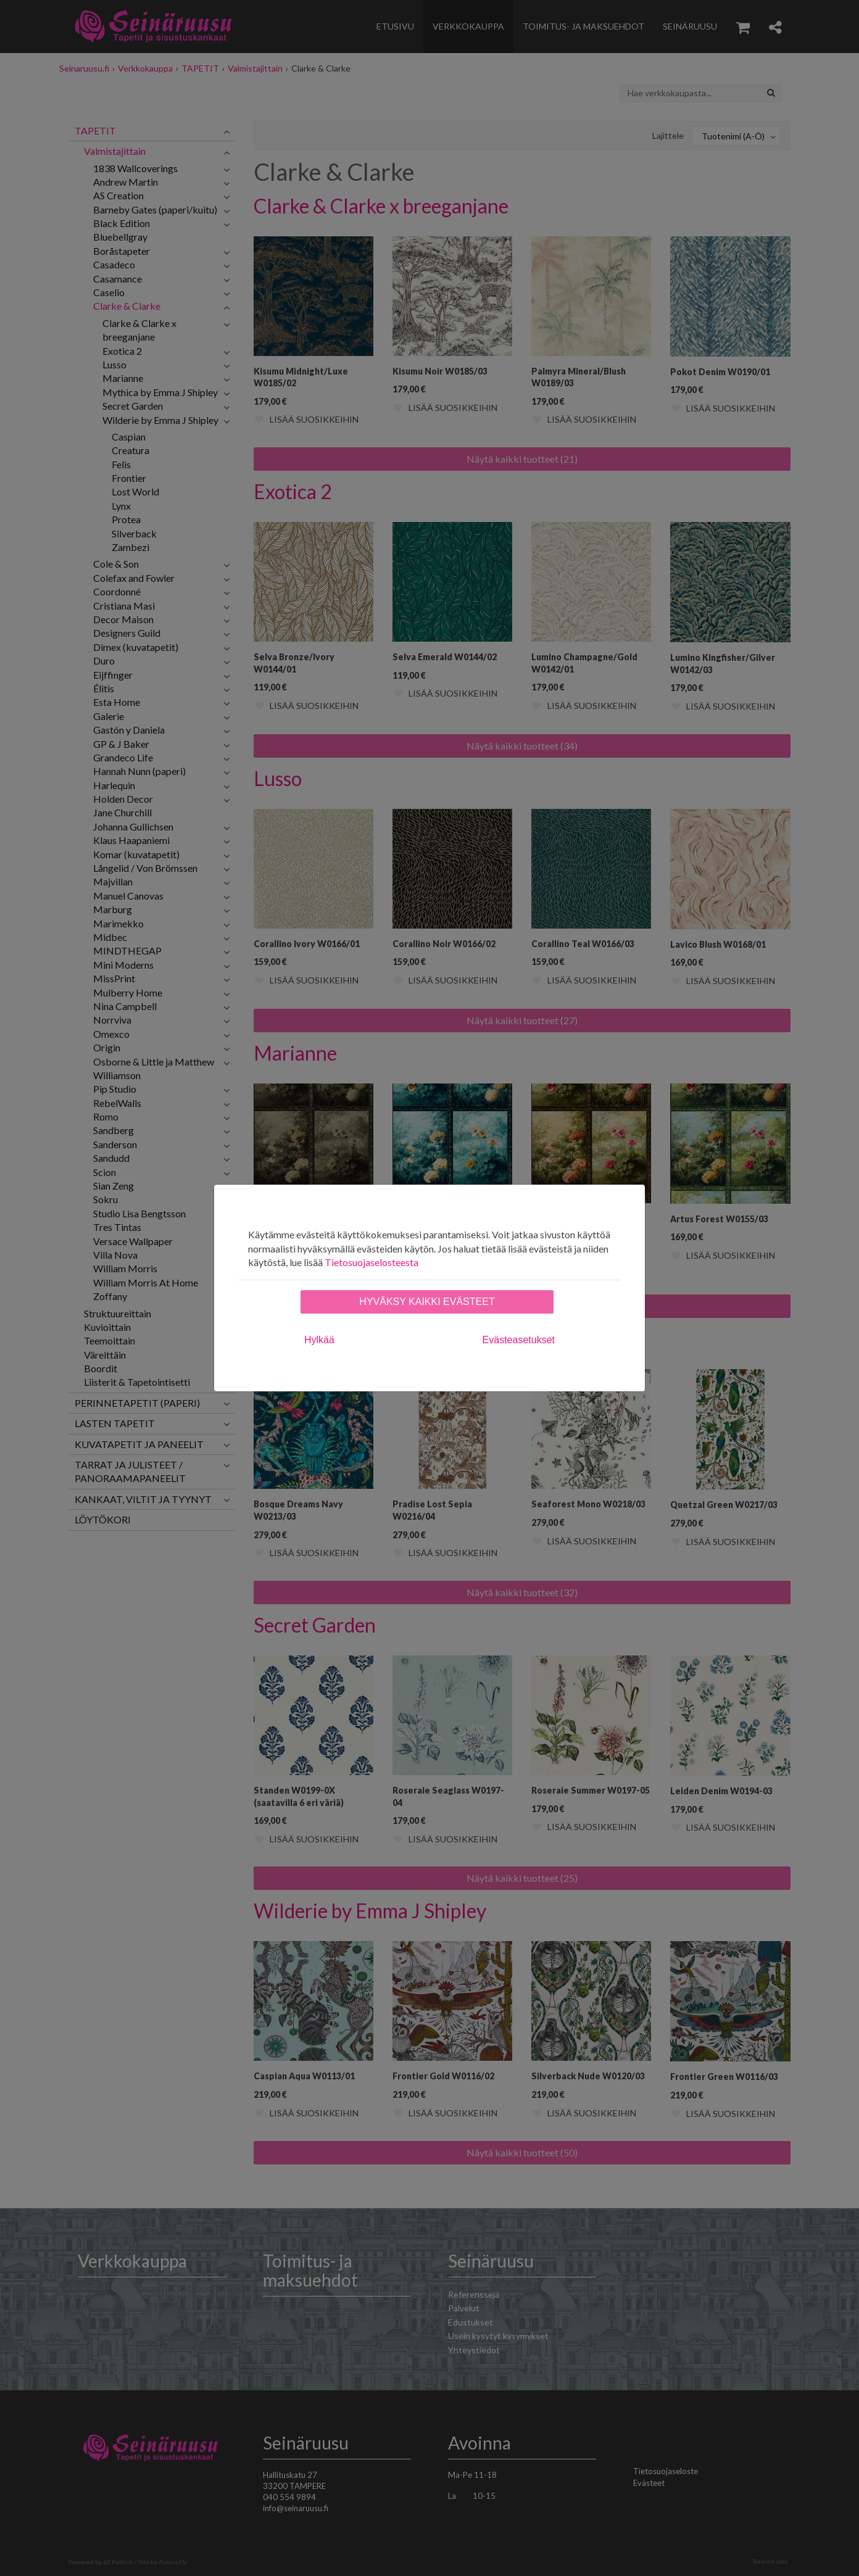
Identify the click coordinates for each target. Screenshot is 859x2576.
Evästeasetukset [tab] (519, 1340)
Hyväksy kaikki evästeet (426, 1301)
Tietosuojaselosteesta (371, 1262)
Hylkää (319, 1340)
